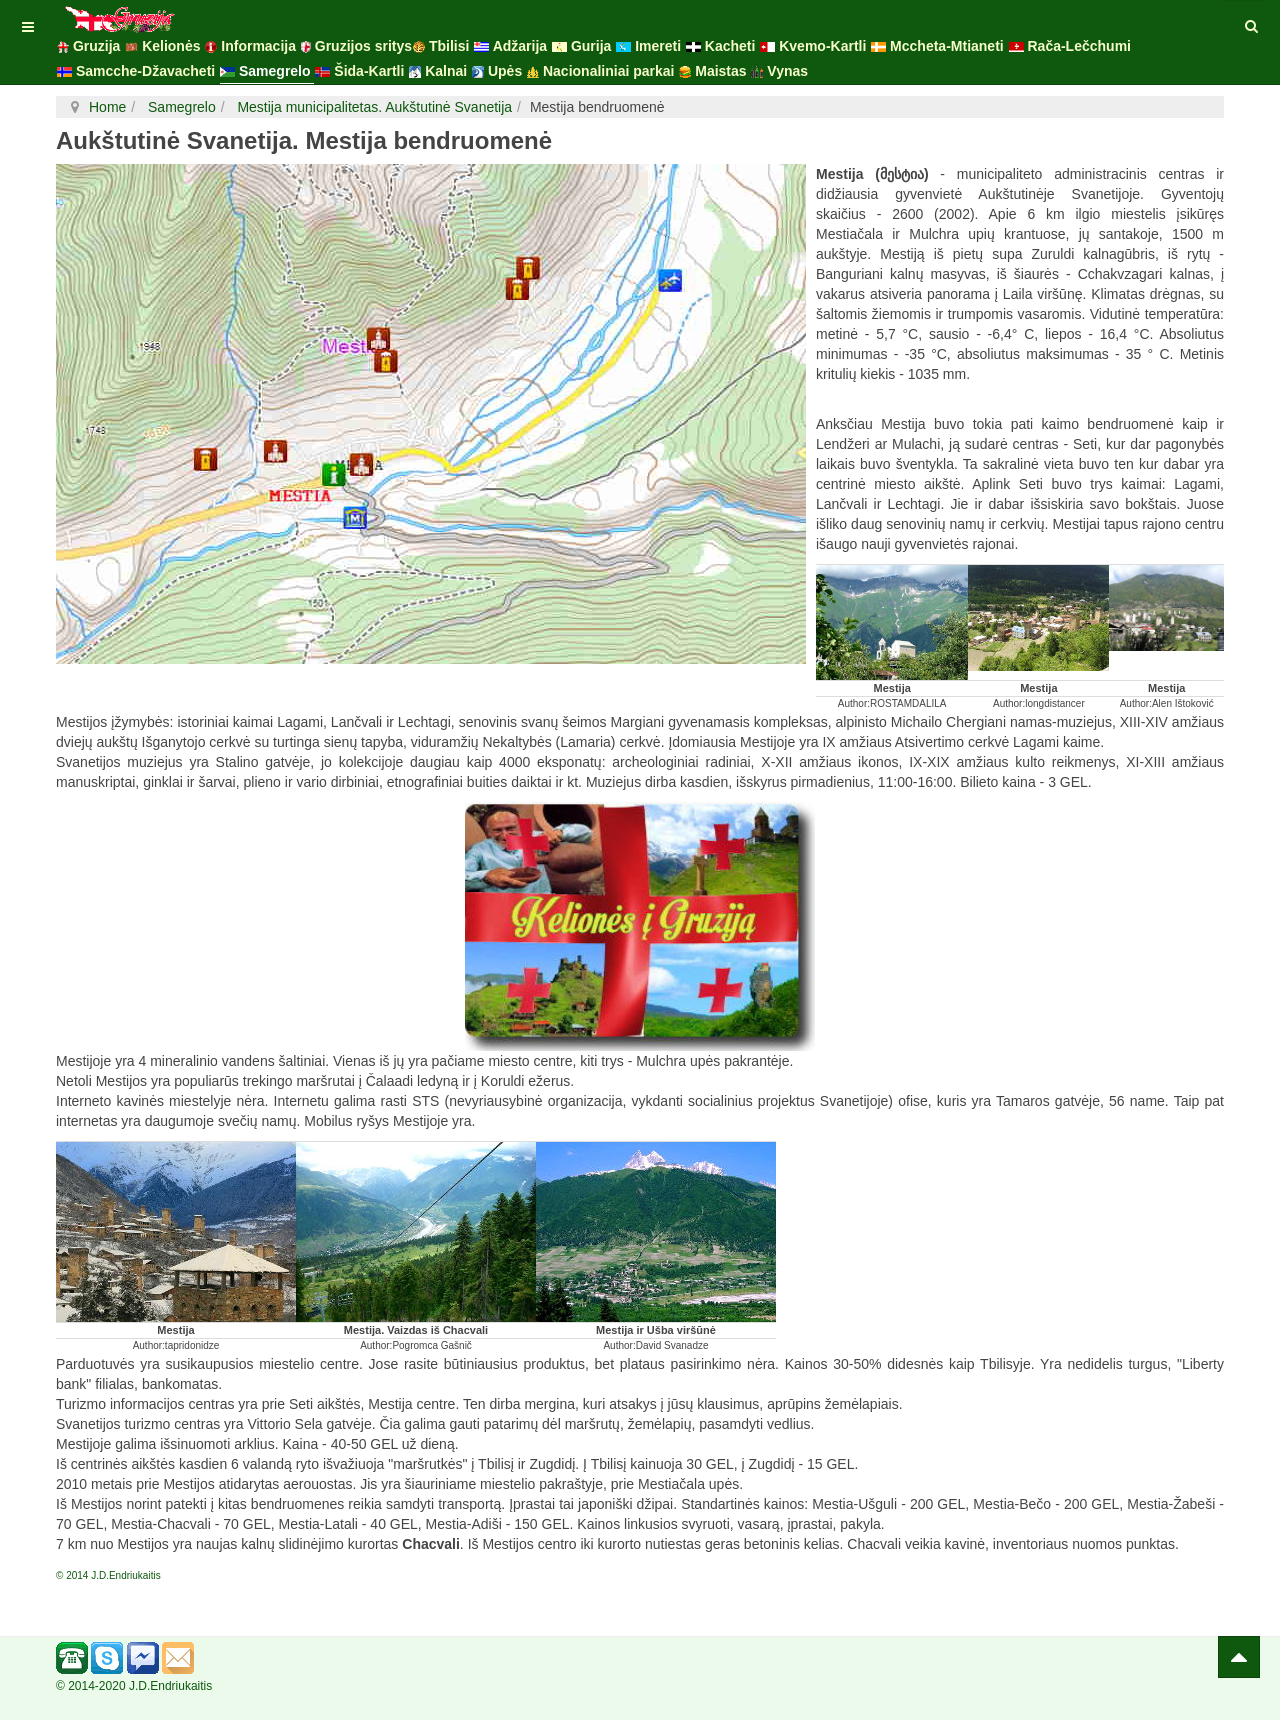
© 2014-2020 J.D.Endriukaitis (134, 1686)
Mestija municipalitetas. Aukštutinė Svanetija (373, 107)
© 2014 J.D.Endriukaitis (108, 1575)
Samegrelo (180, 107)
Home (107, 107)
